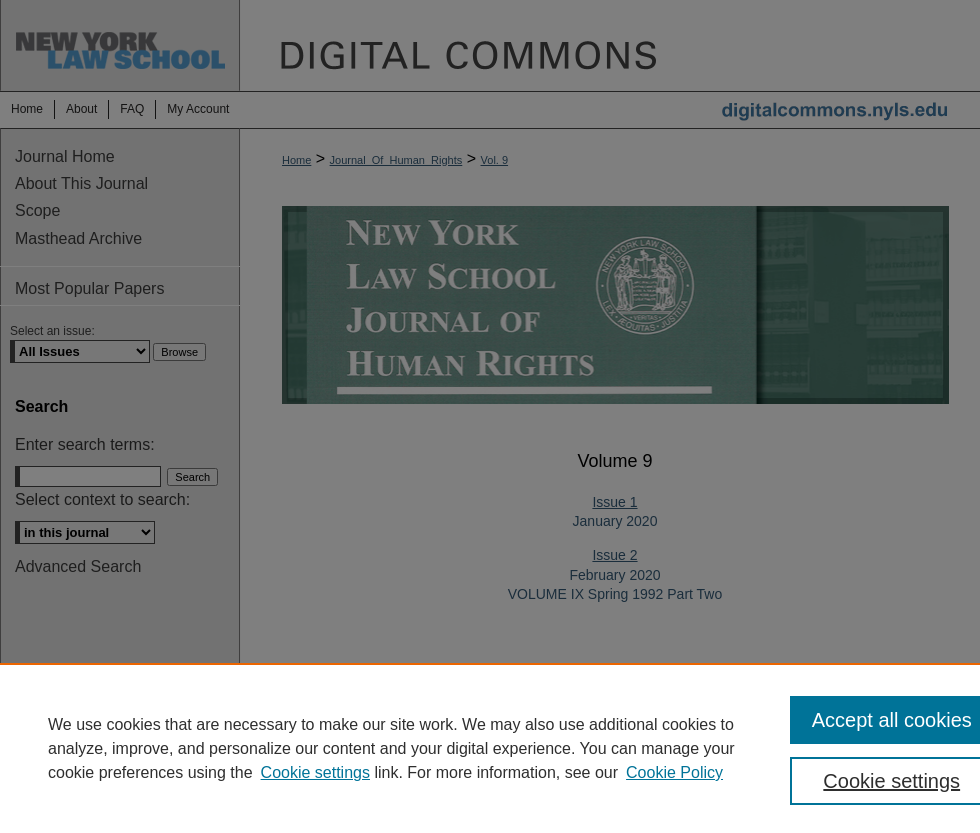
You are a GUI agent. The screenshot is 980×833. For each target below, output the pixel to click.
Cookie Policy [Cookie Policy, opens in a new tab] (674, 772)
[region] (490, 748)
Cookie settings (315, 772)
